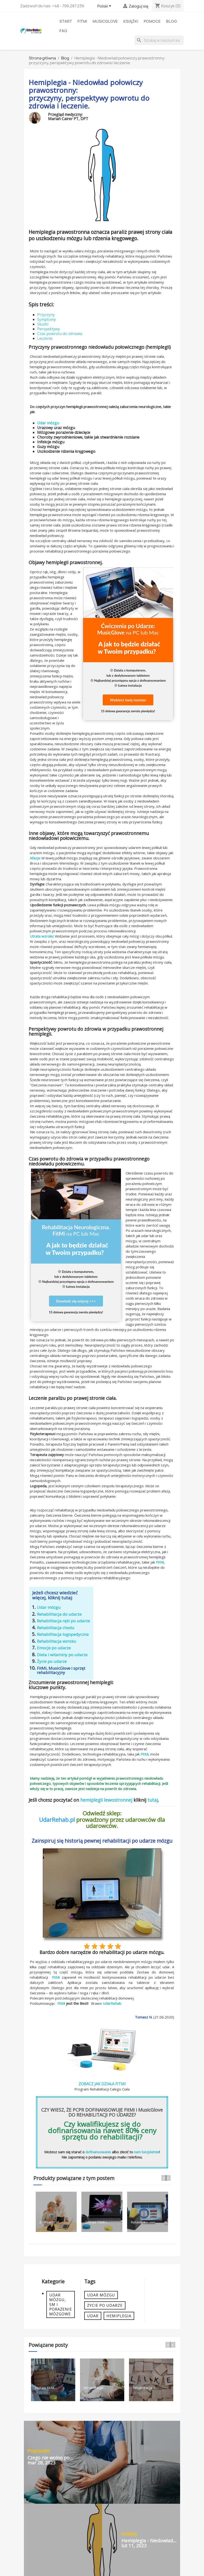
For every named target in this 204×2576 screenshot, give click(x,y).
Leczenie (45, 338)
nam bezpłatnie (146, 2152)
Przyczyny (46, 314)
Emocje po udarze (54, 1648)
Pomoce (152, 21)
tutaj (152, 1800)
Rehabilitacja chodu (55, 1627)
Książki (130, 21)
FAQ (63, 30)
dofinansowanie (98, 2152)
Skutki (42, 324)
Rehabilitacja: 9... (145, 2388)
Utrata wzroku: (42, 936)
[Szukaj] (159, 40)
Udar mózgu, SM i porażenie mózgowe (60, 2304)
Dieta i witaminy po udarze (62, 1654)
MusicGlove (105, 21)
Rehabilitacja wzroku (56, 1641)
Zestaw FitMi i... (97, 2222)
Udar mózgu (48, 423)
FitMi (82, 21)
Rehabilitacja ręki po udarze (63, 1621)
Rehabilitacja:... (95, 2388)
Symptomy (46, 319)
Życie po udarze (52, 1661)
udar (92, 2315)
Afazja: (35, 858)
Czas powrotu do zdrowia (59, 333)
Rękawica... (139, 2222)
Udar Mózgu (101, 2295)
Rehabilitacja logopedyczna (63, 1634)
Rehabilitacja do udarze (59, 1614)
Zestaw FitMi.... (50, 2222)
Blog (171, 21)
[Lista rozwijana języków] (105, 6)
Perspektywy (48, 328)
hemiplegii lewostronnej (106, 1800)
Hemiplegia (118, 2315)
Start (65, 21)
